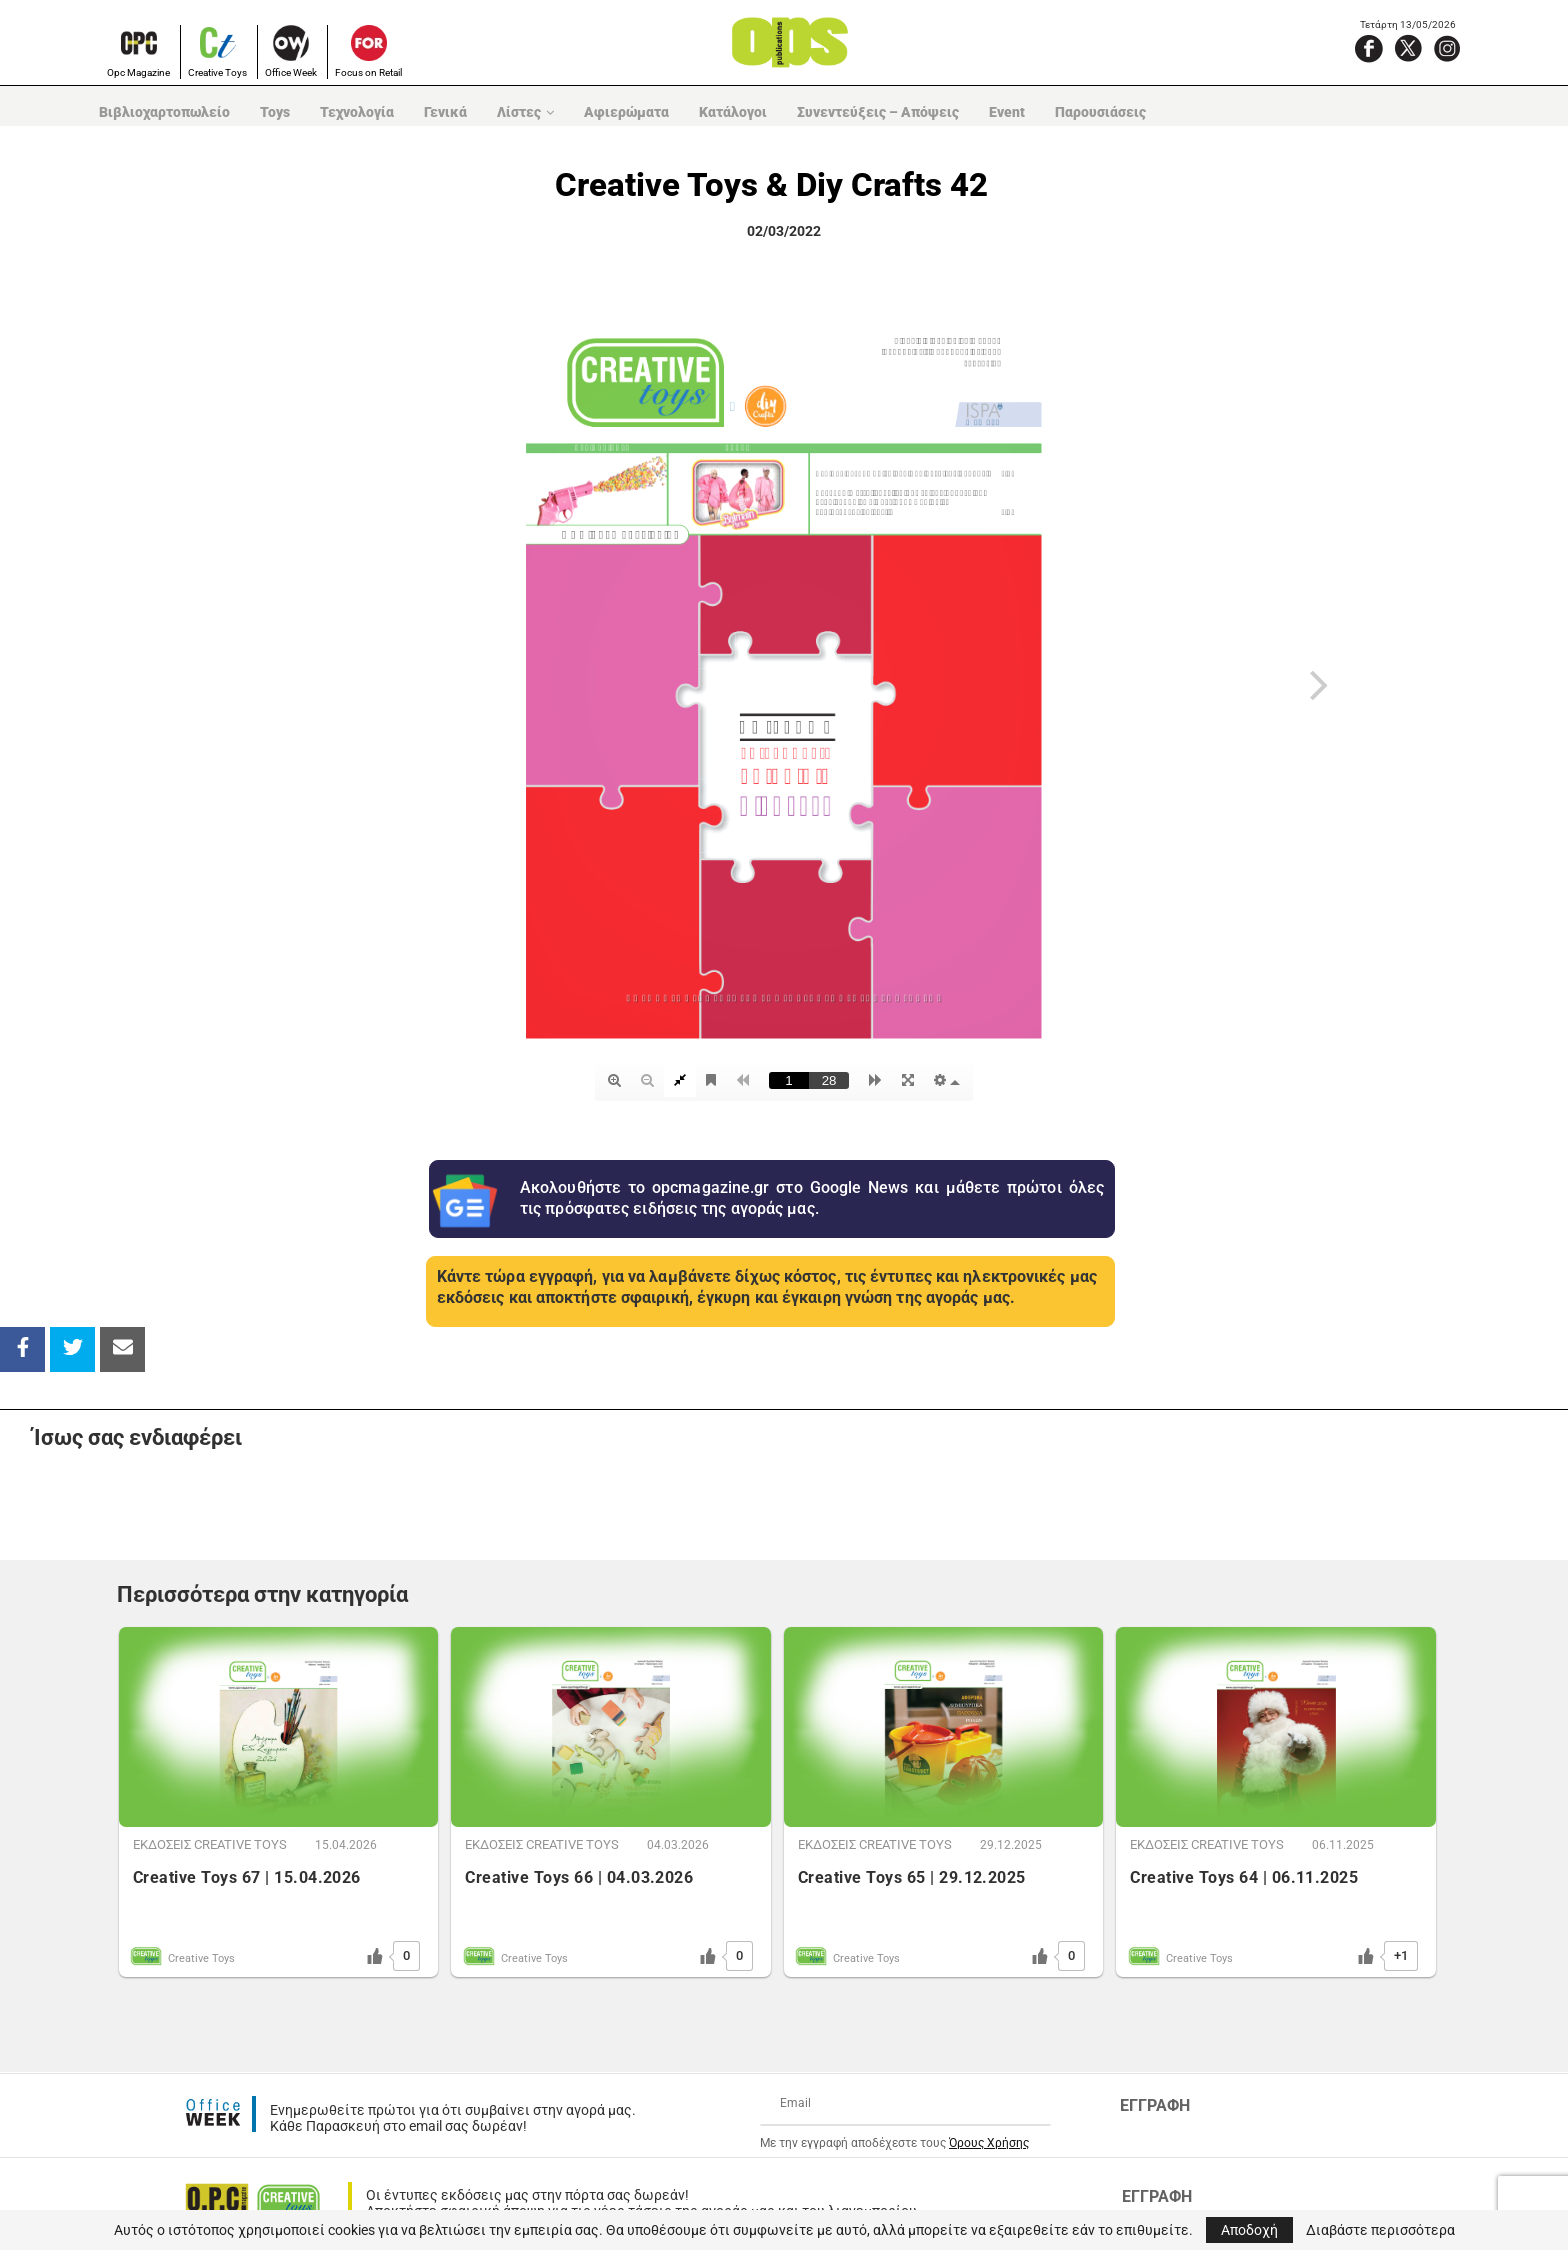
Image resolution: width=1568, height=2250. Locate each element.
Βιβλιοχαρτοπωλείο (164, 112)
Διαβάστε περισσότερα (1380, 2230)
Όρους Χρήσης (989, 2143)
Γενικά (445, 112)
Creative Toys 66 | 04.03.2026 (579, 1877)
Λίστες (519, 112)
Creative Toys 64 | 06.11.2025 (1244, 1877)
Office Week (291, 72)
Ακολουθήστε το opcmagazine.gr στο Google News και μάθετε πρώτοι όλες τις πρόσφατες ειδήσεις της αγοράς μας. (812, 1198)
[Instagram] (1447, 48)
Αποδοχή (1249, 2230)
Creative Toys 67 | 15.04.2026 (247, 1877)
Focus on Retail (368, 72)
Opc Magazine (138, 72)
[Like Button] (375, 1956)
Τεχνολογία (357, 112)
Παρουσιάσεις (1100, 112)
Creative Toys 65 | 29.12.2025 (912, 1877)
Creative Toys (217, 72)
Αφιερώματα (626, 112)
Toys (275, 112)
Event (1007, 112)
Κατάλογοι (733, 112)
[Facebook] (1369, 48)
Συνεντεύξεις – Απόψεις (878, 112)
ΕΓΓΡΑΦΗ (1155, 2105)
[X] (1408, 48)
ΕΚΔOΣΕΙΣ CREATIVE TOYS (210, 1844)
